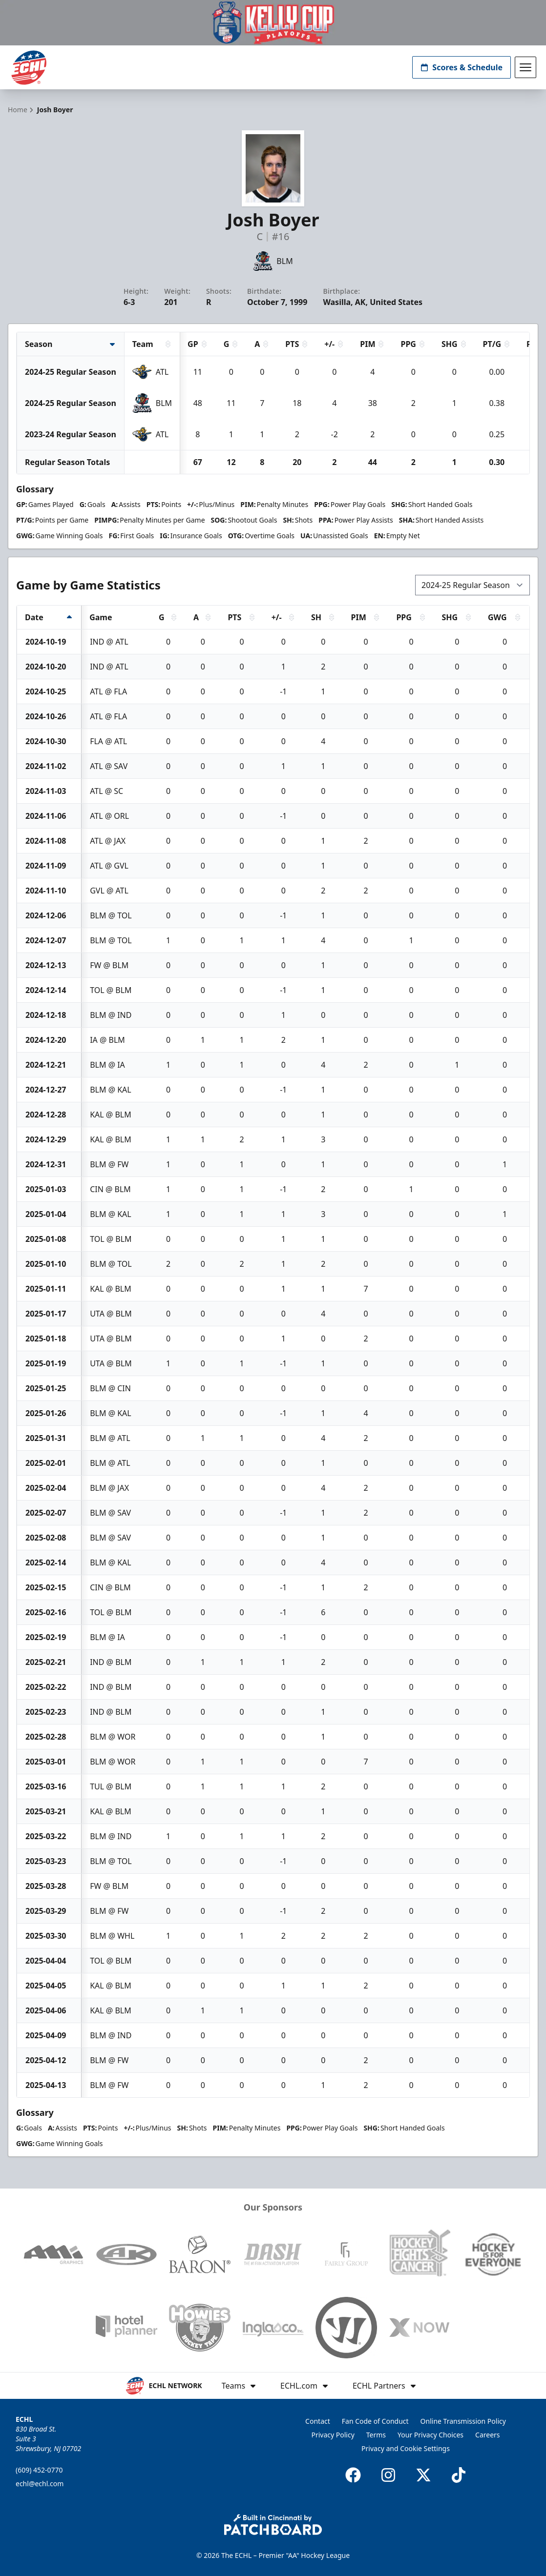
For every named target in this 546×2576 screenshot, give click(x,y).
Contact (317, 2421)
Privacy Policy (332, 2434)
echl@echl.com (39, 2483)
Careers (487, 2434)
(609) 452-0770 (39, 2470)
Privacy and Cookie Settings (405, 2448)
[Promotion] (273, 22)
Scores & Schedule (461, 67)
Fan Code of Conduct (375, 2421)
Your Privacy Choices (430, 2434)
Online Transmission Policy (463, 2421)
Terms (376, 2434)
